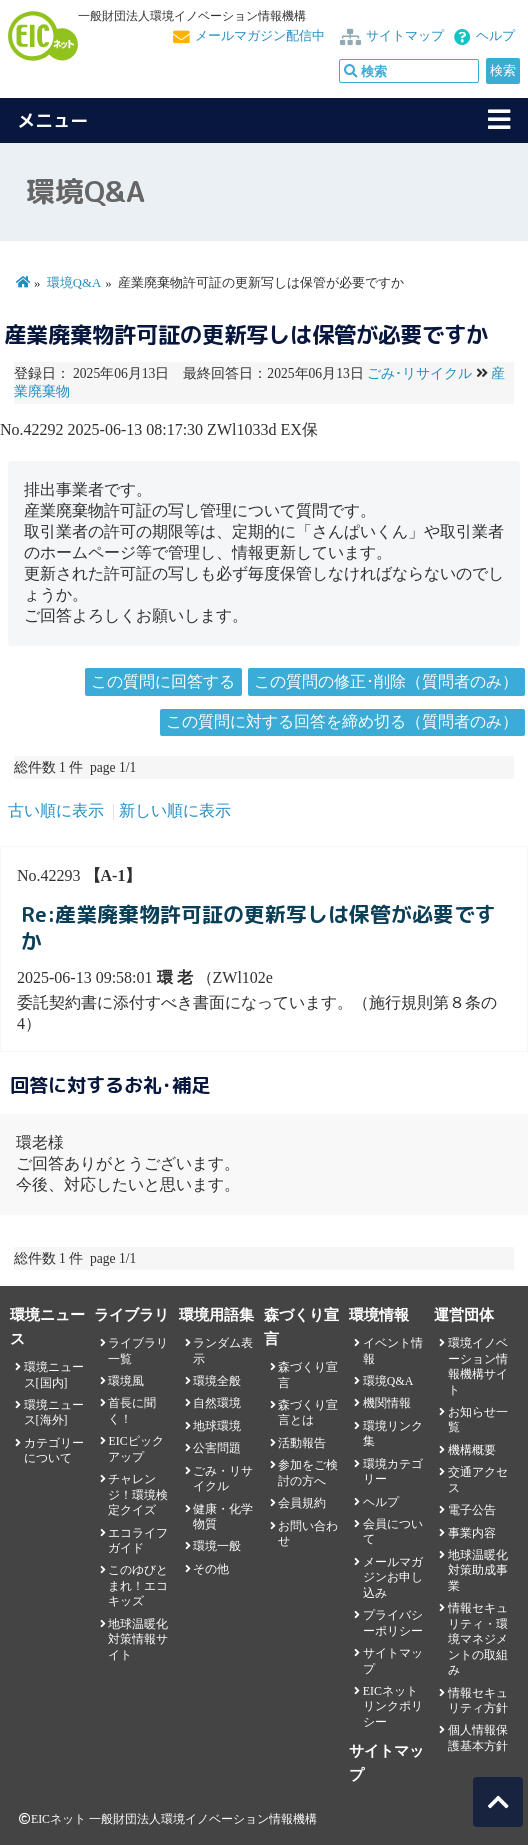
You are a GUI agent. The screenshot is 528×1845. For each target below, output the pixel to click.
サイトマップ (405, 36)
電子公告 (472, 1510)
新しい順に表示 (175, 810)
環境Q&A (74, 283)
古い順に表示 (56, 810)
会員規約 (302, 1503)
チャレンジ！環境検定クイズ (138, 1494)
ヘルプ (495, 36)
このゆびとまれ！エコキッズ (138, 1585)
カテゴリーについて (54, 1450)
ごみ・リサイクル (223, 1478)
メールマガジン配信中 (260, 36)
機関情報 (387, 1403)
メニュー (53, 120)
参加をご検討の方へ (308, 1472)
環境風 (126, 1381)
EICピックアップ (135, 1448)
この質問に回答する (163, 681)
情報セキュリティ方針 (478, 1700)
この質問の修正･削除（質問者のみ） (386, 681)
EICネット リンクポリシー (393, 1706)
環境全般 (217, 1381)
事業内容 (472, 1533)
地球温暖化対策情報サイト (138, 1639)
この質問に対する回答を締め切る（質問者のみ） (342, 721)
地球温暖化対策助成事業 (478, 1570)
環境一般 (217, 1546)
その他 (211, 1569)
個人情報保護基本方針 (478, 1737)
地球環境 (217, 1426)
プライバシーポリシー (393, 1622)
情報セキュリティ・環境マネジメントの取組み (478, 1639)
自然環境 (217, 1403)
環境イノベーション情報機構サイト (478, 1366)
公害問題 (217, 1448)
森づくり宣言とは (308, 1412)
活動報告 (302, 1443)
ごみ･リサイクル (419, 373)
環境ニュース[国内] (54, 1374)
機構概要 (472, 1450)
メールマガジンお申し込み (393, 1577)
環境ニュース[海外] (54, 1412)
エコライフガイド (138, 1540)
